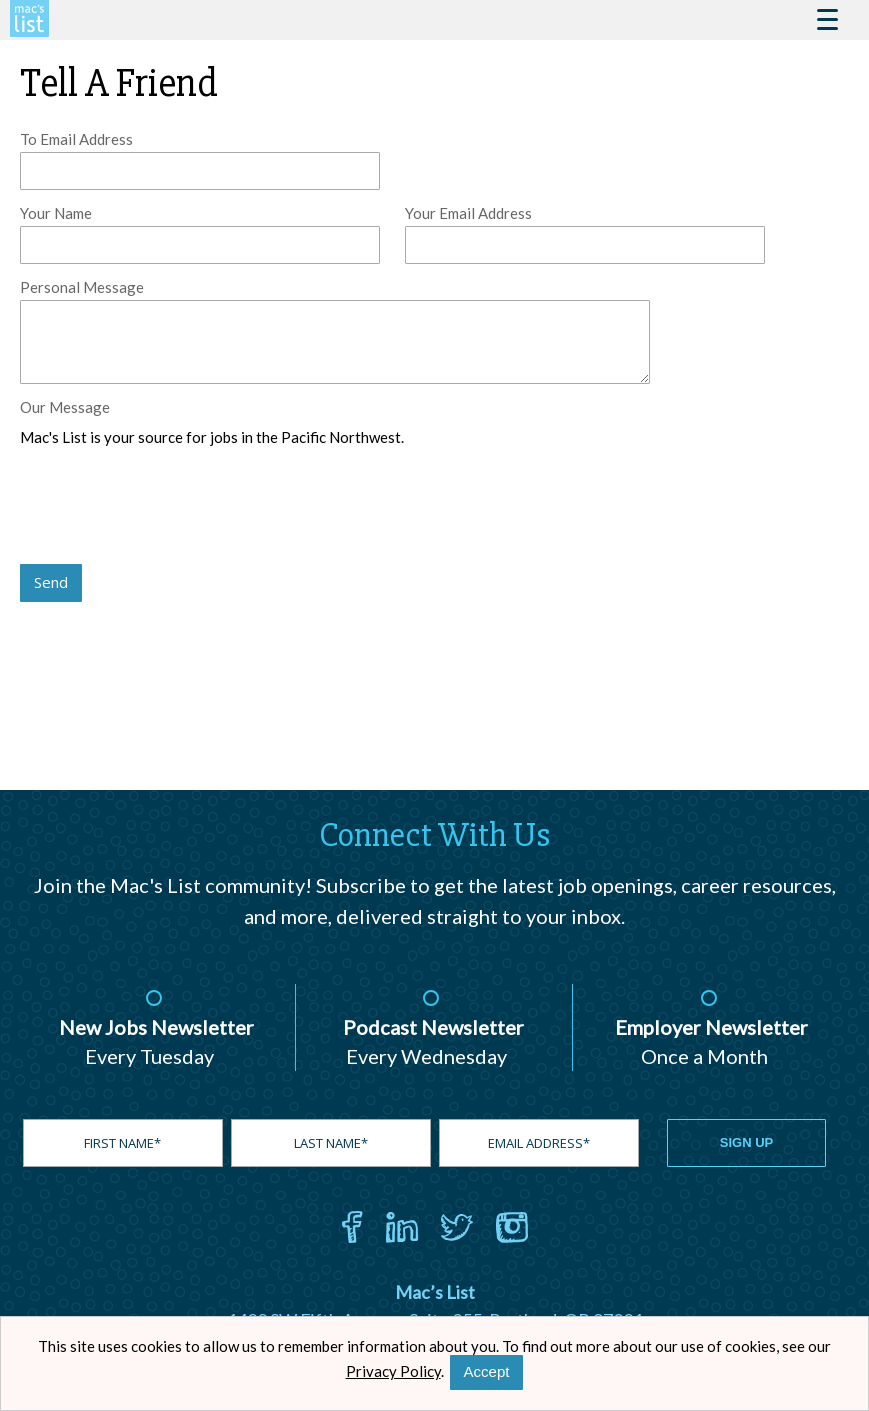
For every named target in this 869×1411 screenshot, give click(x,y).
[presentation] (172, 507)
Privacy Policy (393, 1371)
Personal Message (82, 287)
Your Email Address (468, 213)
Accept (487, 1371)
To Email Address (76, 139)
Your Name (56, 213)
